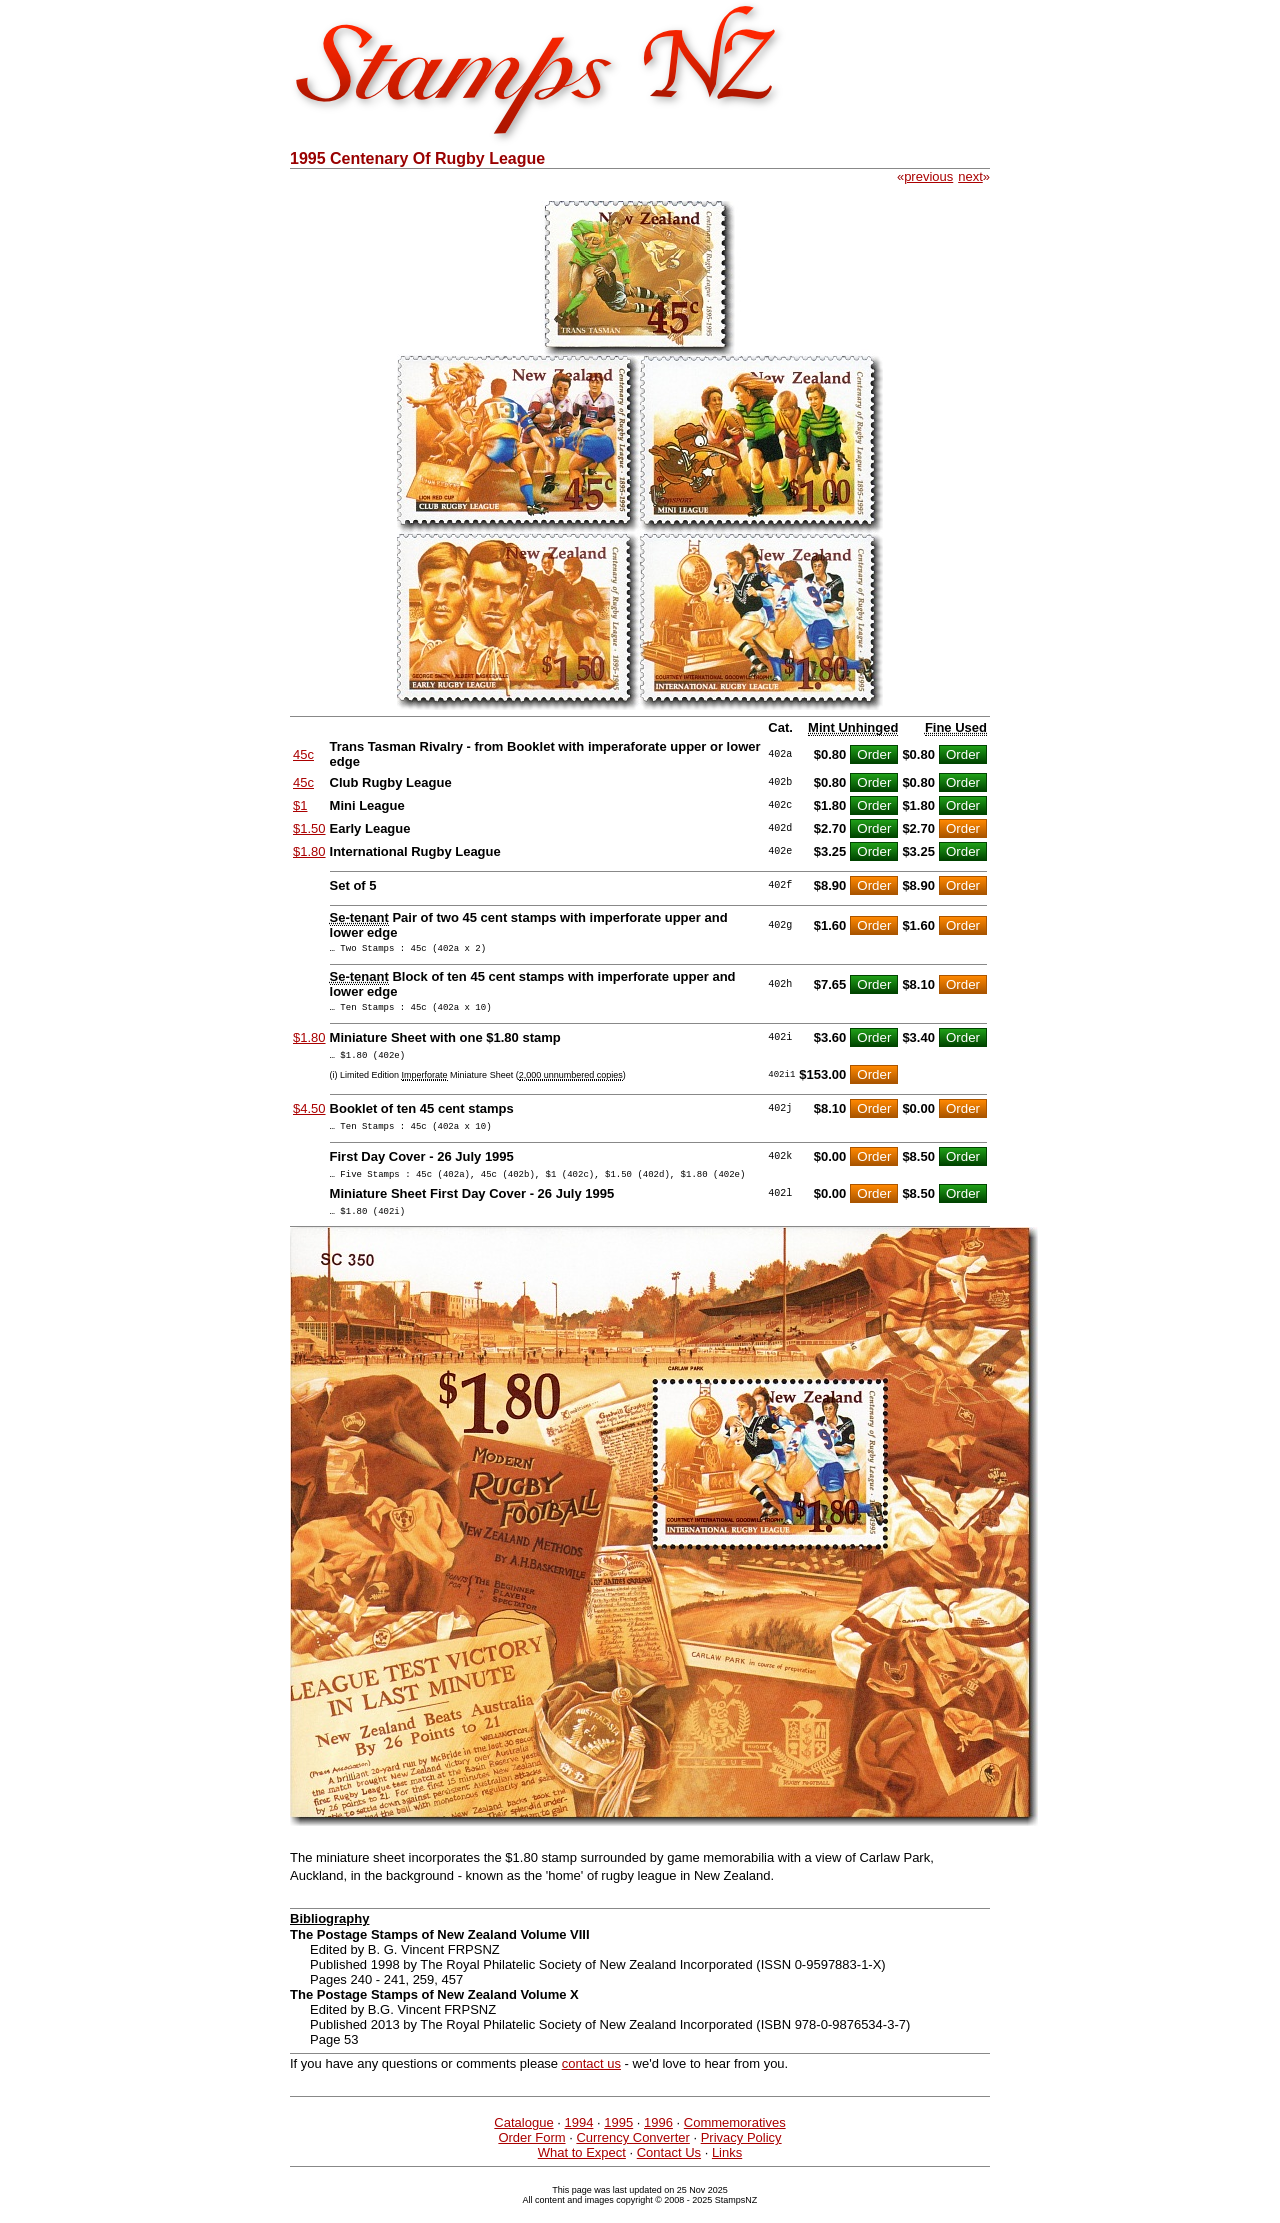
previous (928, 176)
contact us (591, 2081)
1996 (658, 2140)
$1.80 (309, 851)
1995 (618, 2140)
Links (727, 2170)
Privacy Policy (741, 2155)
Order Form (531, 2155)
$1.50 (309, 828)
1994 (578, 2140)
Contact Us (669, 2170)
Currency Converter (632, 2155)
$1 (300, 805)
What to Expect (582, 2170)
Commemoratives (735, 2140)
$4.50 (309, 1117)
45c (303, 754)
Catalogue (523, 2140)
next (970, 176)
